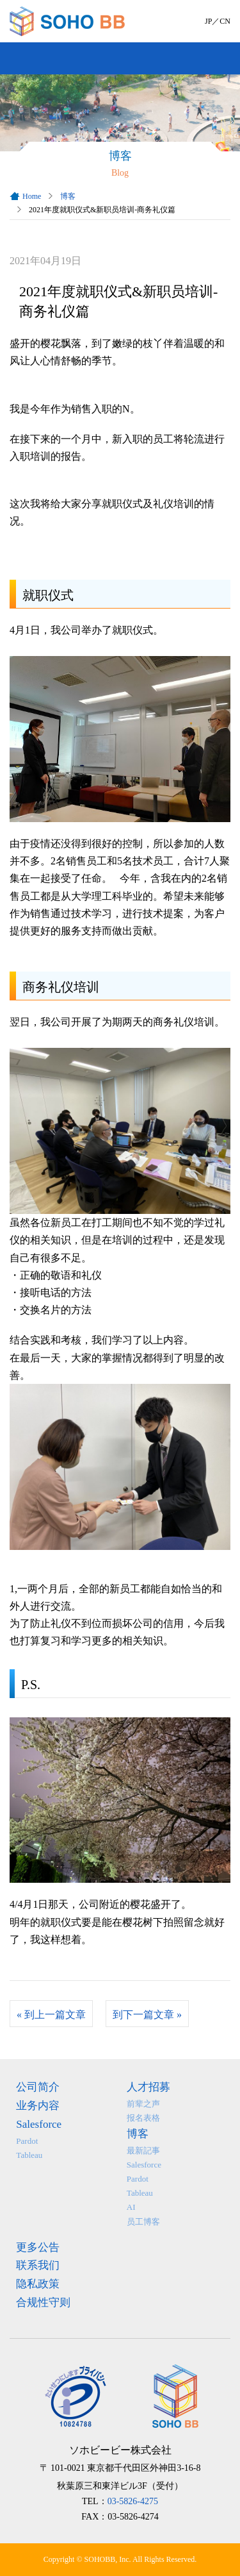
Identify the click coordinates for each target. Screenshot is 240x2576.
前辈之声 (143, 2104)
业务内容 (38, 2106)
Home (31, 196)
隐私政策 (38, 2284)
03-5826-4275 (133, 2501)
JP (208, 21)
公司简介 (38, 2087)
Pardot (27, 2141)
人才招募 (148, 2087)
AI (131, 2207)
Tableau (29, 2155)
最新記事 (143, 2150)
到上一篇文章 (51, 2014)
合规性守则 (43, 2302)
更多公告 (38, 2247)
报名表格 (143, 2118)
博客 (68, 196)
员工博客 (143, 2222)
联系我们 (38, 2265)
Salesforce (38, 2124)
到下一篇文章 (147, 2014)
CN (225, 21)
